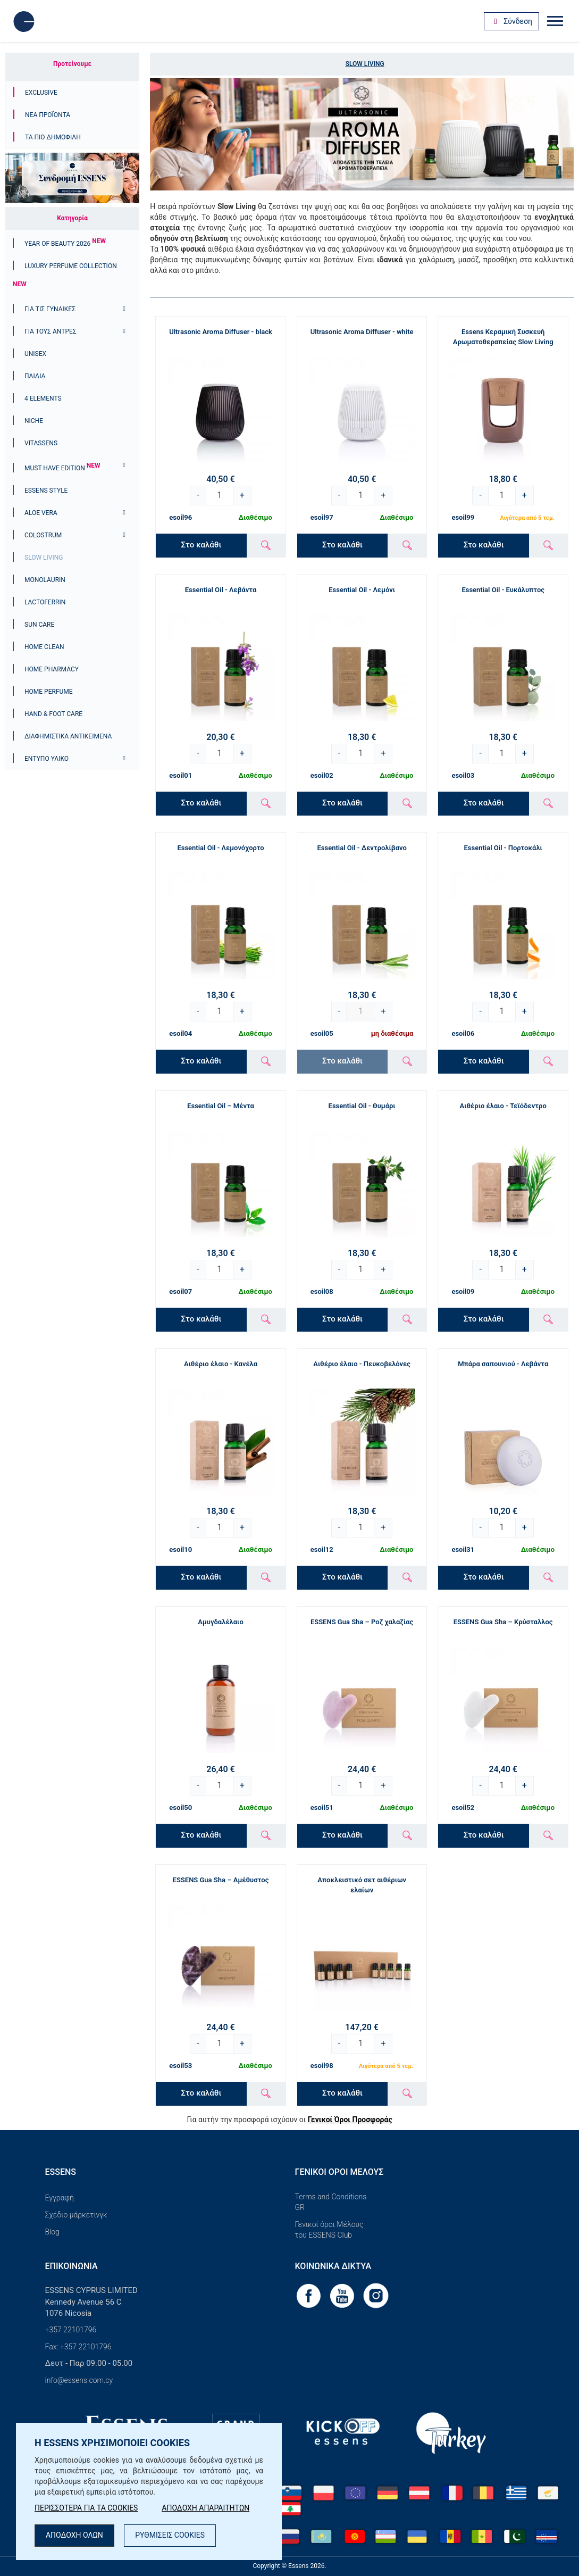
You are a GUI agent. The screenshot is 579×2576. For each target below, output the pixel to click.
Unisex (35, 354)
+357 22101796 (71, 2329)
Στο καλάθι (201, 545)
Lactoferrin (44, 602)
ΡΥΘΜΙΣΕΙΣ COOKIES (170, 2535)
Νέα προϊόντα (47, 115)
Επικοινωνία (71, 2266)
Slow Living (43, 557)
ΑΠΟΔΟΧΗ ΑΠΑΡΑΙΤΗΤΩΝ (206, 2508)
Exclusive (41, 92)
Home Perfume (48, 691)
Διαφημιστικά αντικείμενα (68, 736)
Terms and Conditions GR (331, 2202)
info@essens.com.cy (79, 2380)
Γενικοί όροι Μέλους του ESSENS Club (329, 2229)
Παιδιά (34, 376)
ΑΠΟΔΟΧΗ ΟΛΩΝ (74, 2535)
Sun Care (39, 624)
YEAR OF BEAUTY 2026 (65, 243)
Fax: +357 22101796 (78, 2346)
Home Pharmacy (51, 669)
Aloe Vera (40, 513)
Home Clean (44, 647)
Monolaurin (44, 580)
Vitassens (40, 443)
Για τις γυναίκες (49, 309)
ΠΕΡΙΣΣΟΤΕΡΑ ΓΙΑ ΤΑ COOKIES (86, 2508)
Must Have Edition (62, 468)
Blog (52, 2232)
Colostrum (43, 535)
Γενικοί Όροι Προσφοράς (350, 2119)
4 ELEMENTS (43, 398)
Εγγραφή (59, 2197)
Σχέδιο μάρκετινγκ (76, 2215)
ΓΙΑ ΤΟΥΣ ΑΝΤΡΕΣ (50, 331)
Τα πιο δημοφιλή (53, 137)
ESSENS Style (46, 490)
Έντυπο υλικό (46, 758)
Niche (33, 421)
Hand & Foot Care (53, 714)
